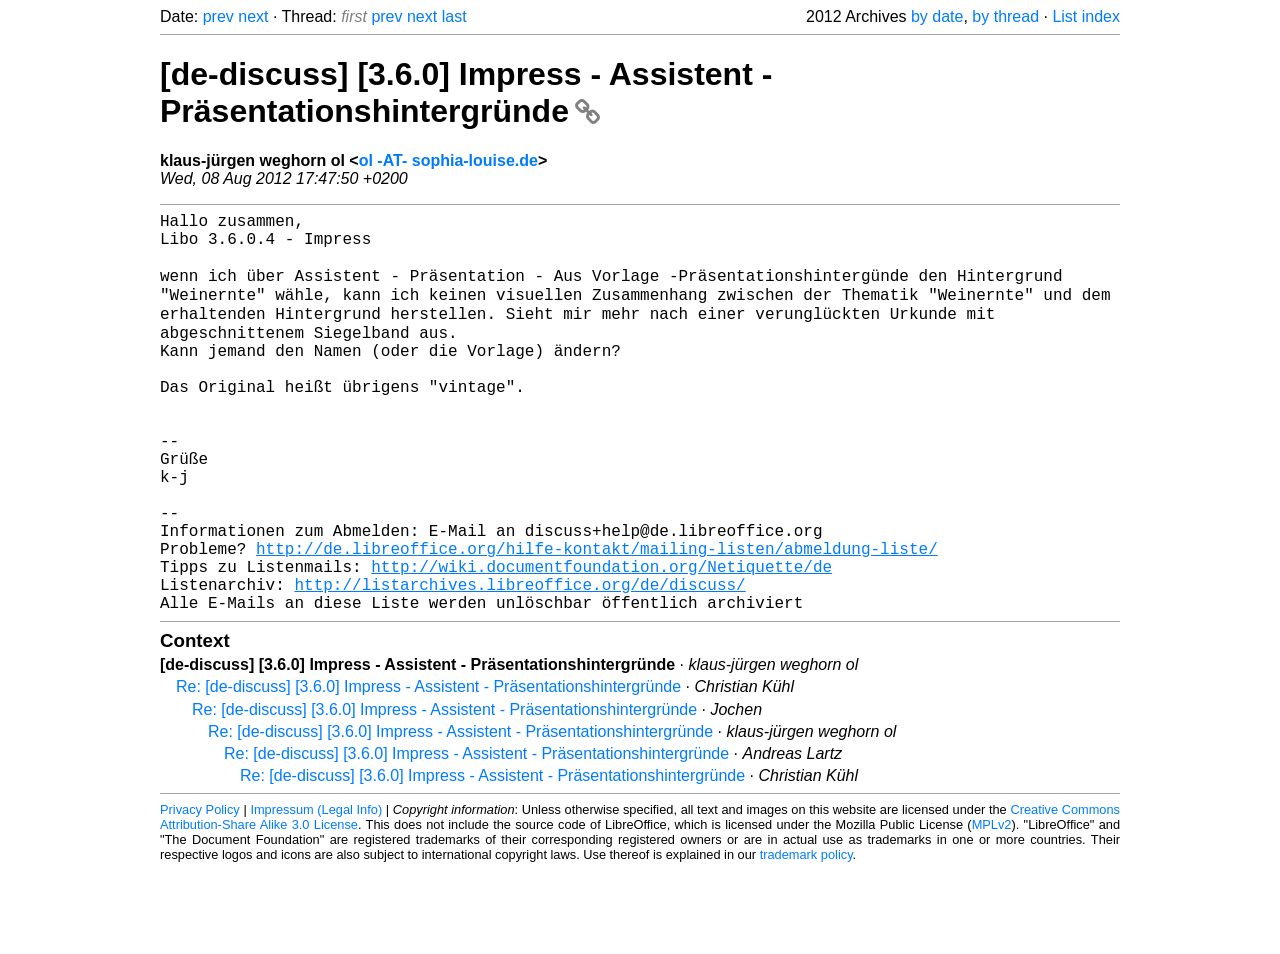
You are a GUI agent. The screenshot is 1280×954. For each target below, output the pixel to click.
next (253, 16)
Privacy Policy (200, 893)
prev (218, 16)
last (454, 16)
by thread (1005, 16)
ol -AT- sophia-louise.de (448, 160)
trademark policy (806, 938)
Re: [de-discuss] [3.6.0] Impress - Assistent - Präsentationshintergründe (428, 770)
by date (937, 16)
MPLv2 (992, 908)
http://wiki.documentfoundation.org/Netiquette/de (601, 642)
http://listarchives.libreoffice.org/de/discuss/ (519, 664)
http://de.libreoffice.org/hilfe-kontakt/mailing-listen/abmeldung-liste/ (597, 620)
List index (1086, 16)
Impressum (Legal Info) (316, 893)
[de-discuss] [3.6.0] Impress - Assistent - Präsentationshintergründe (466, 92)
